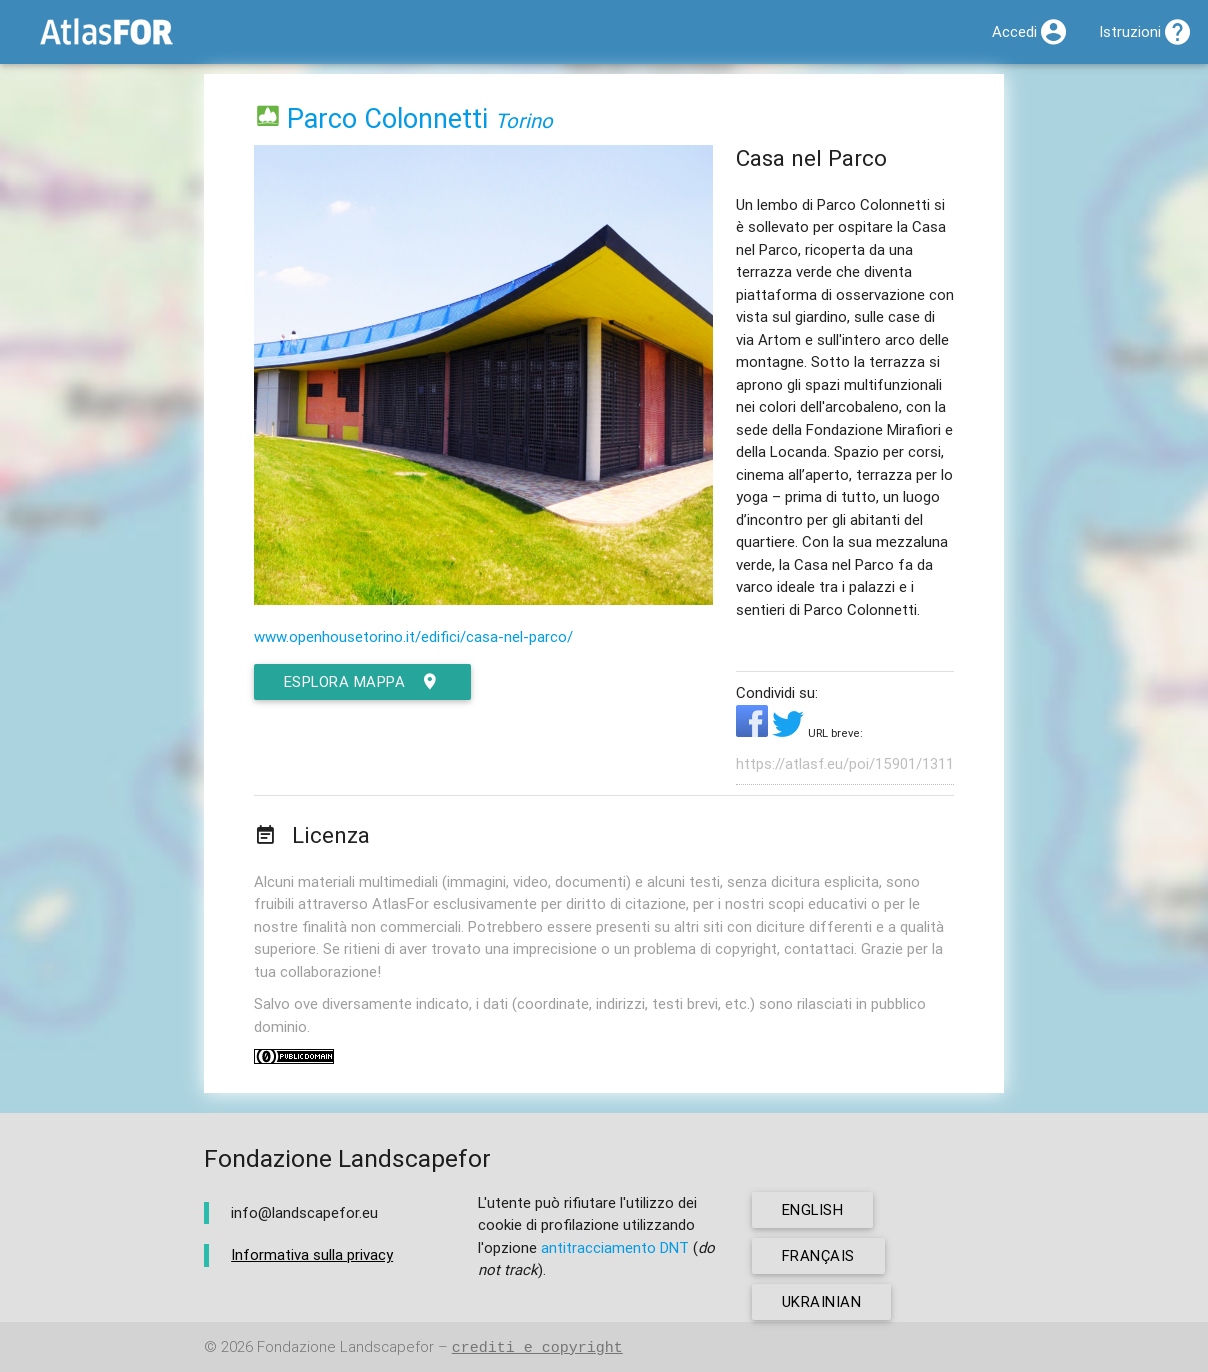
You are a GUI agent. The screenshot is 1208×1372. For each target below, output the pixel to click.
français (818, 1255)
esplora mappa (363, 682)
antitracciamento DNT (615, 1247)
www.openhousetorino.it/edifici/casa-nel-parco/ (413, 636)
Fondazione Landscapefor (345, 1347)
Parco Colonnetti (387, 118)
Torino (524, 120)
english (813, 1209)
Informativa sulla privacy (312, 1254)
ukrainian (822, 1301)
